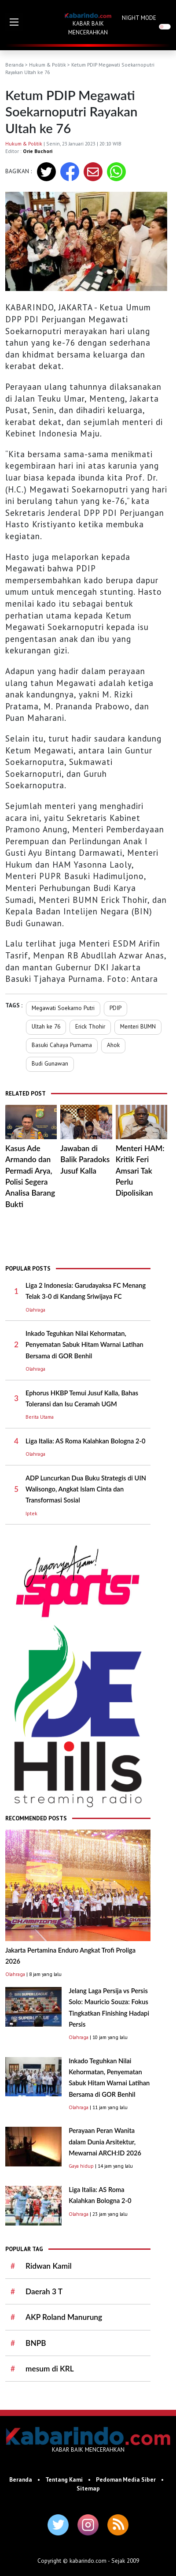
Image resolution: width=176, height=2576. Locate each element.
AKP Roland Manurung (64, 2317)
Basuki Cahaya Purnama (62, 1045)
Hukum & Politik (47, 64)
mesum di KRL (50, 2368)
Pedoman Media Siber (126, 2479)
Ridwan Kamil (49, 2265)
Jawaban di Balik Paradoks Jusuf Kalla (85, 1159)
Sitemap (88, 2488)
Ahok (113, 1045)
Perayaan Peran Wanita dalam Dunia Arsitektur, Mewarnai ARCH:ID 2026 (105, 2142)
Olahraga (35, 1309)
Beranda (14, 64)
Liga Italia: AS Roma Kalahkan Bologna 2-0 (85, 1441)
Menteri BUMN (138, 1026)
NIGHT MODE (139, 18)
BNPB (36, 2343)
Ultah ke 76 (46, 1026)
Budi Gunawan (50, 1063)
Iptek (31, 1513)
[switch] (165, 27)
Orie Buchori (37, 151)
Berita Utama (40, 1416)
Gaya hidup (81, 2165)
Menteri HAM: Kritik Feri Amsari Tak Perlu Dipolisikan (140, 1170)
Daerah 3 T (44, 2291)
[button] (14, 22)
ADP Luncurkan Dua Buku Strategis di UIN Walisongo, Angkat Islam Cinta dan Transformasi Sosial (86, 1489)
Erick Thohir (90, 1026)
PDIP (115, 1008)
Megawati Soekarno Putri (63, 1008)
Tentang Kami (64, 2479)
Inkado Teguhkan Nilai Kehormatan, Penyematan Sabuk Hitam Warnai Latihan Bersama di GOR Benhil (84, 1345)
